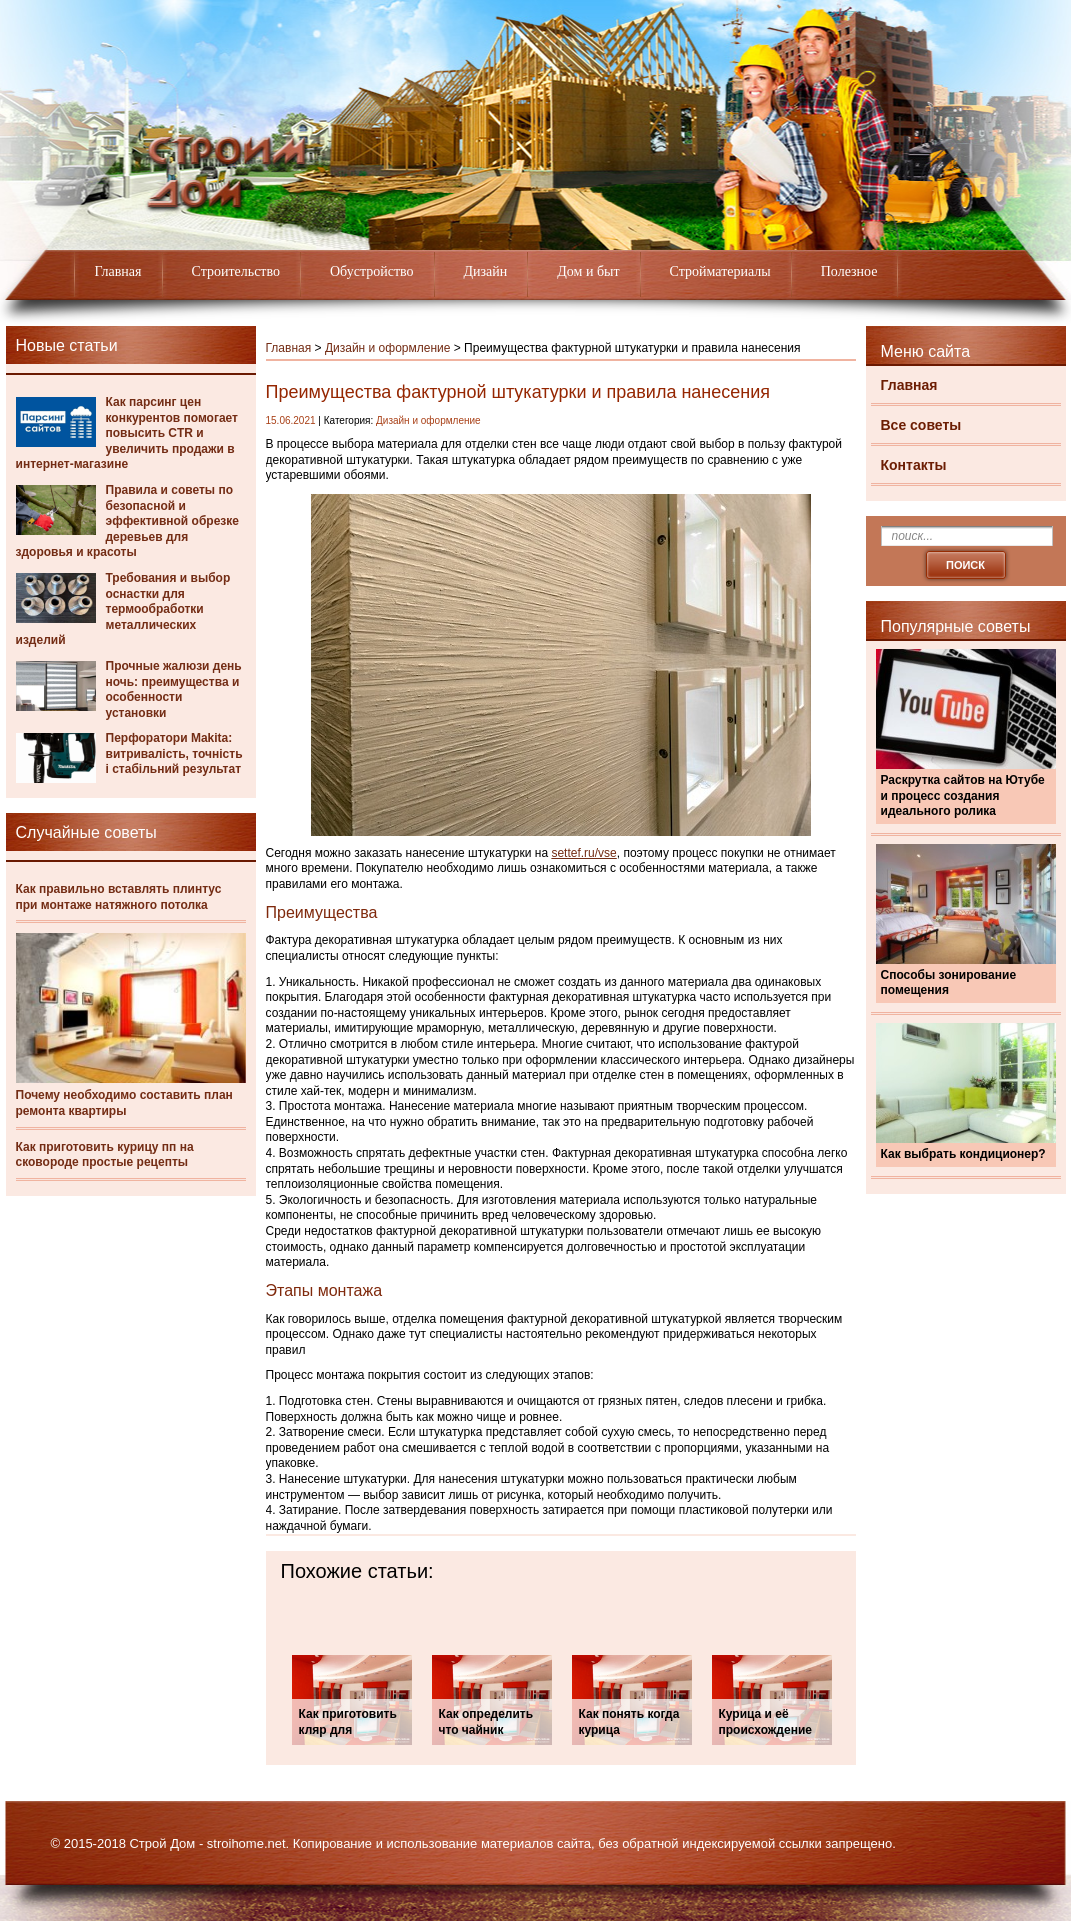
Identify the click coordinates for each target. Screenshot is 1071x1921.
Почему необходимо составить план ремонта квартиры (124, 1103)
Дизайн (486, 271)
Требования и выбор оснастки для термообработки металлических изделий (123, 609)
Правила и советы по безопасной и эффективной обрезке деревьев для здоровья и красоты (127, 521)
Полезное (849, 271)
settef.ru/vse (583, 853)
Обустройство (372, 271)
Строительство (236, 271)
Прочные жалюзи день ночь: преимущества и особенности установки (174, 689)
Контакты (914, 465)
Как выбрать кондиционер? (963, 1154)
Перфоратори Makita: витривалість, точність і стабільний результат (174, 753)
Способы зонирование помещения (949, 983)
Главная (118, 271)
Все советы (921, 425)
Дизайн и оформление (388, 348)
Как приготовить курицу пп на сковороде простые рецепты (105, 1155)
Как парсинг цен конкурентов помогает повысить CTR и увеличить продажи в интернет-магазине (127, 433)
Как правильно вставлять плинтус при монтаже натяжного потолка (119, 897)
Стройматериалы (720, 271)
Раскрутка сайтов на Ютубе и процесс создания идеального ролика (963, 795)
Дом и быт (588, 271)
